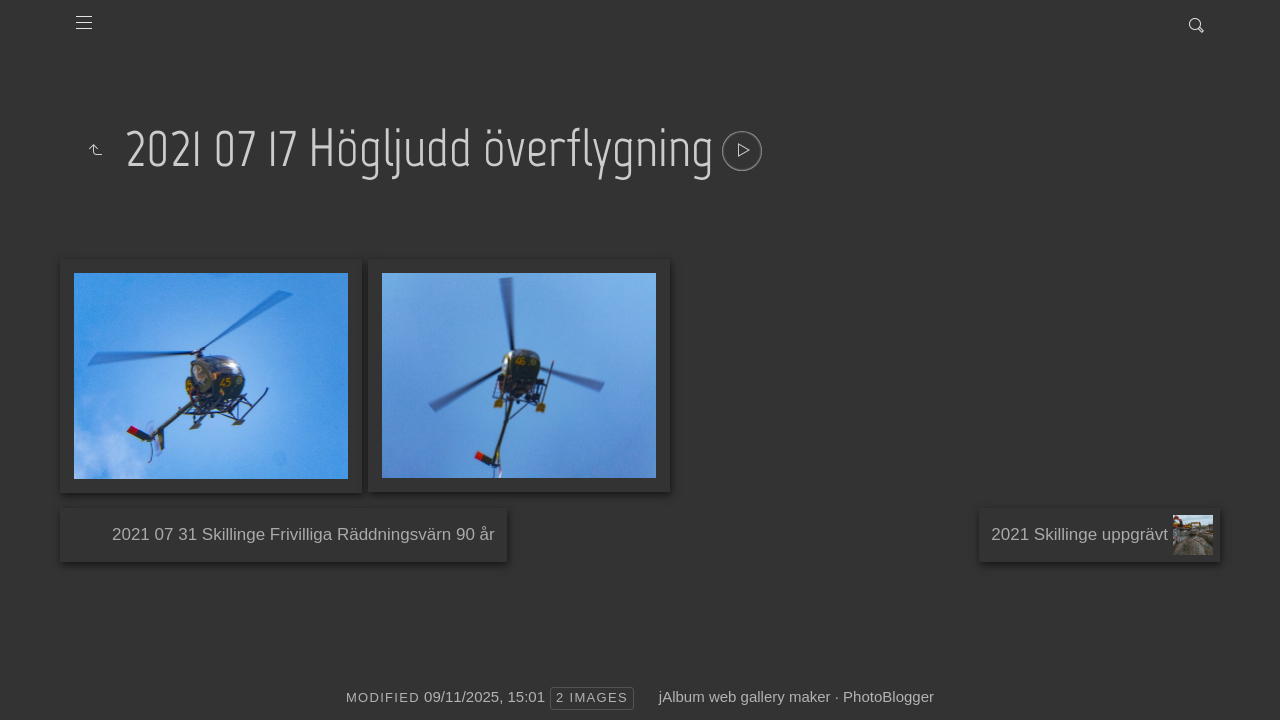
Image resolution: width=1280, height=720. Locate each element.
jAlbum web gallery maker (745, 696)
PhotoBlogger (888, 696)
